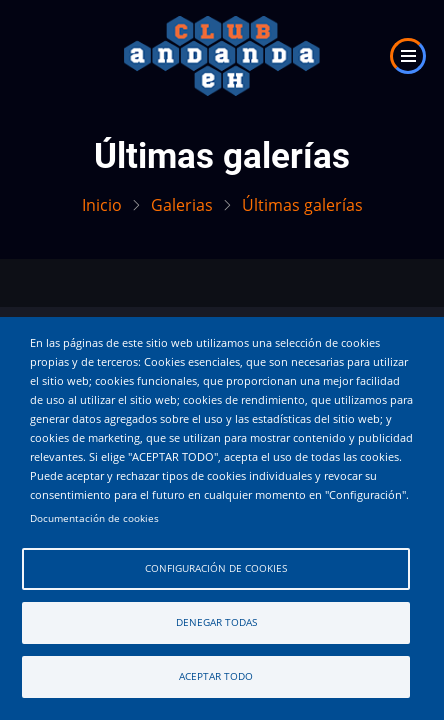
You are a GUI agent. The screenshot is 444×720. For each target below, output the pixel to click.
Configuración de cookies (216, 568)
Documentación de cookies (94, 518)
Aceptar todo (216, 676)
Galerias (182, 205)
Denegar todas (216, 622)
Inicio (102, 205)
